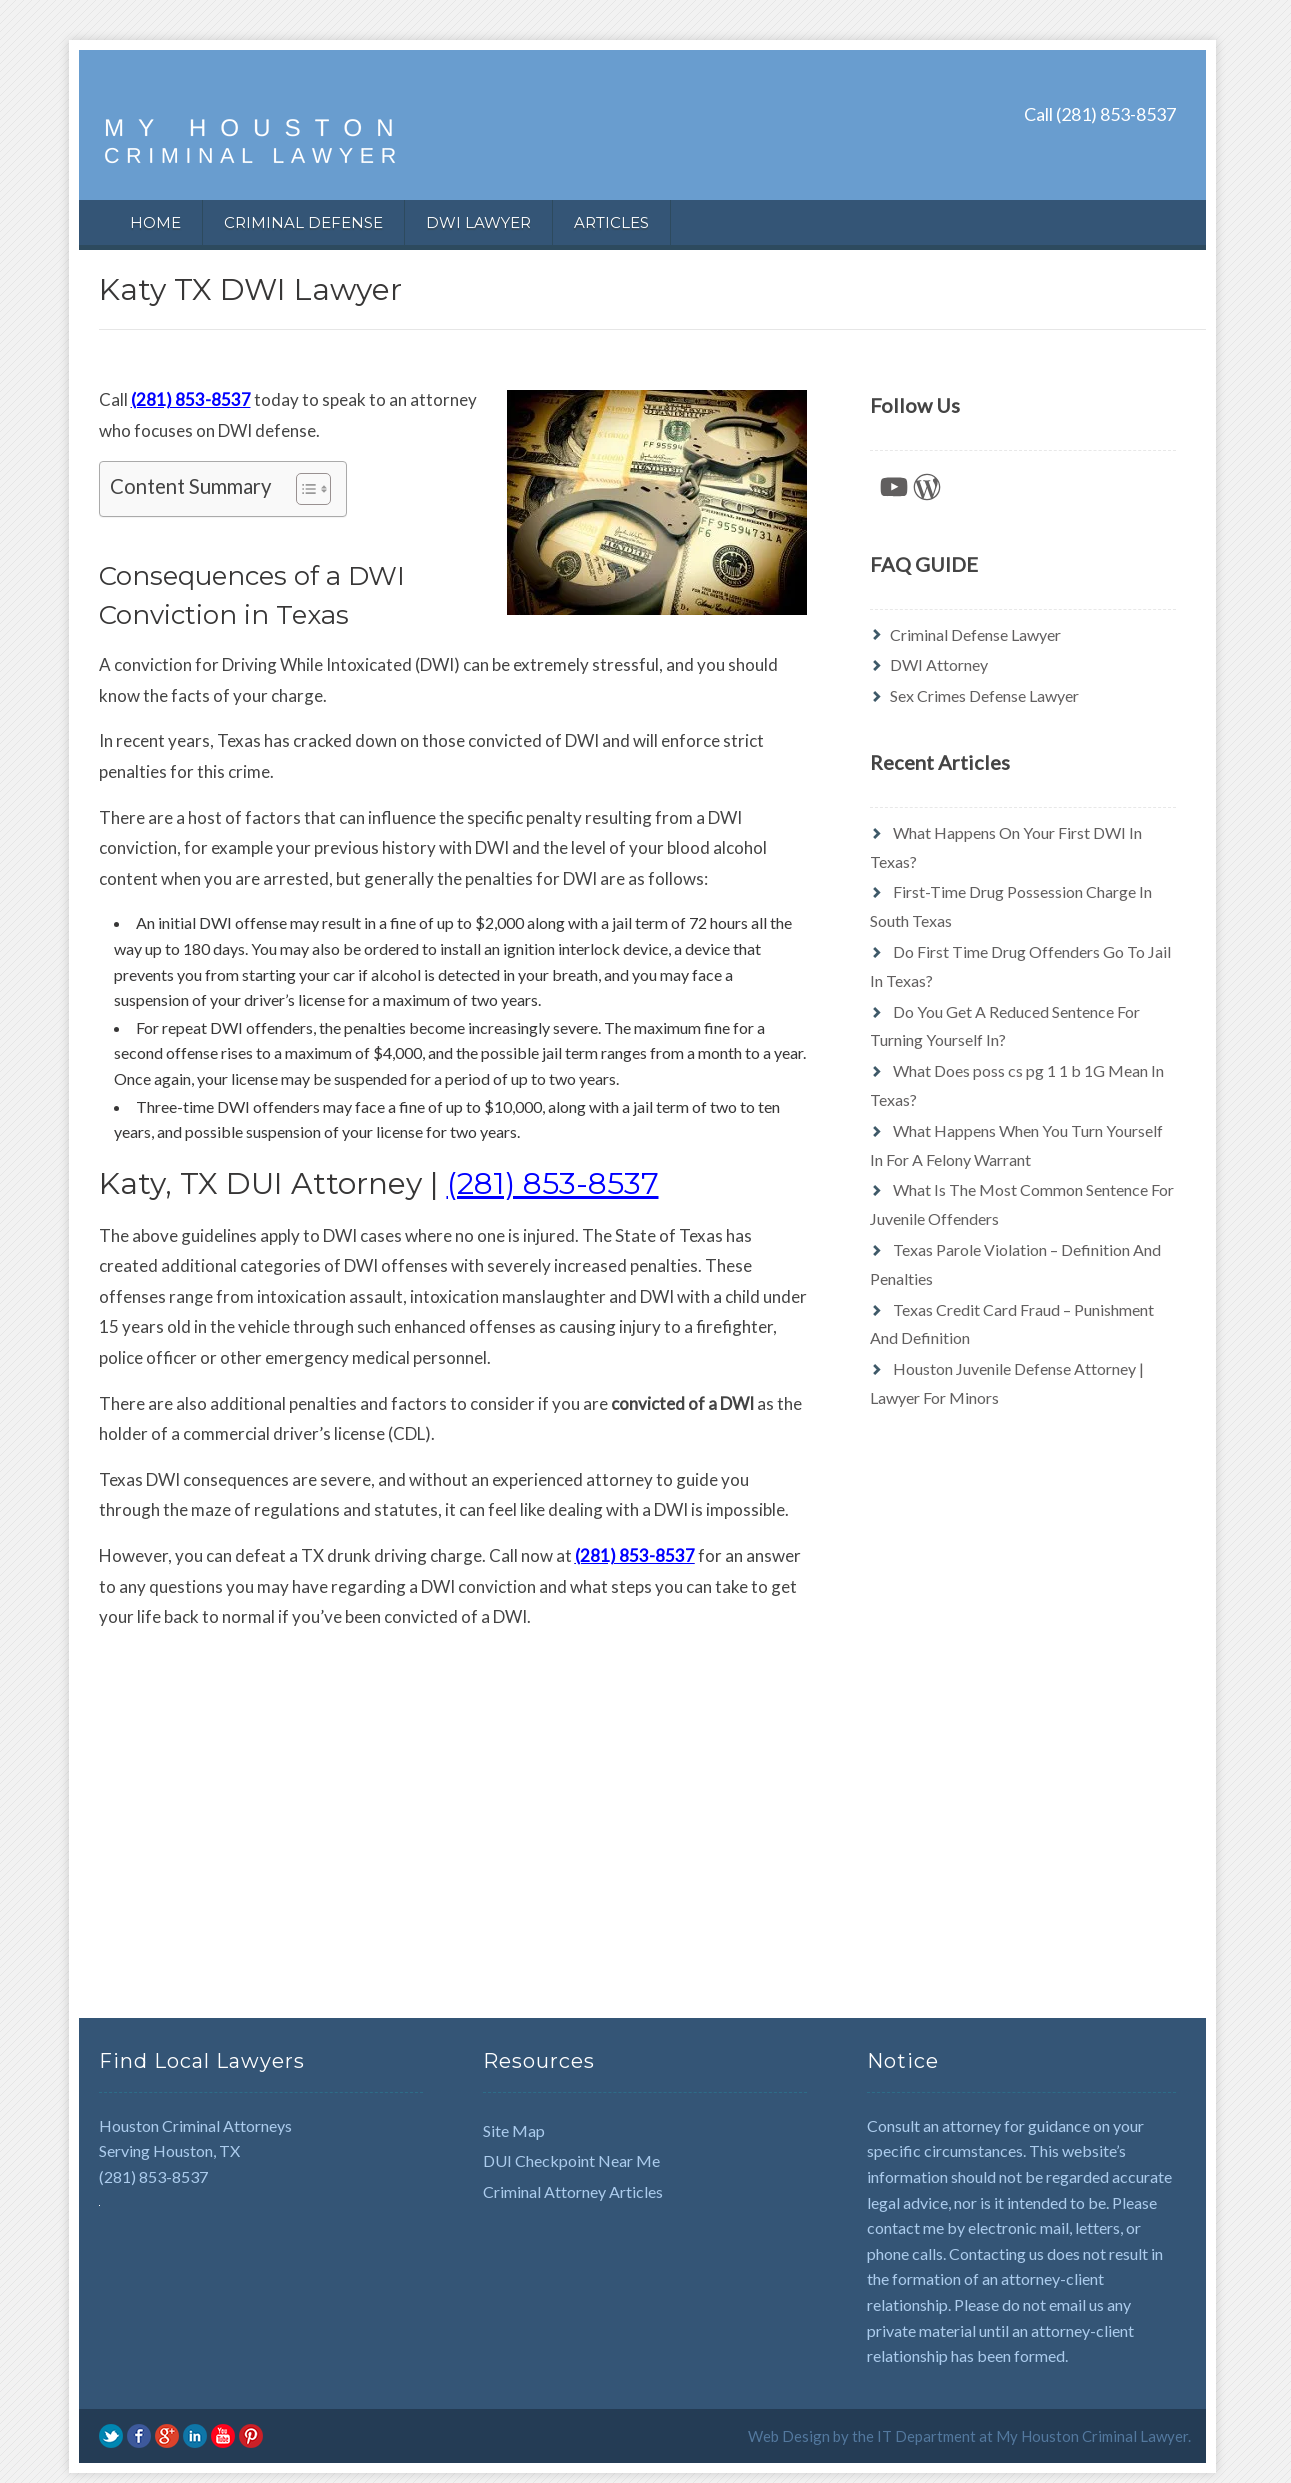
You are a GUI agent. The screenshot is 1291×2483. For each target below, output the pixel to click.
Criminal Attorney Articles (573, 2191)
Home (155, 222)
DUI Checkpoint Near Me (571, 2160)
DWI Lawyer (478, 222)
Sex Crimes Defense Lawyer (984, 695)
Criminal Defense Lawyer (975, 634)
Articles (611, 222)
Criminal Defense (303, 222)
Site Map (514, 2130)
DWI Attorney (939, 664)
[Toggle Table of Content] (303, 489)
